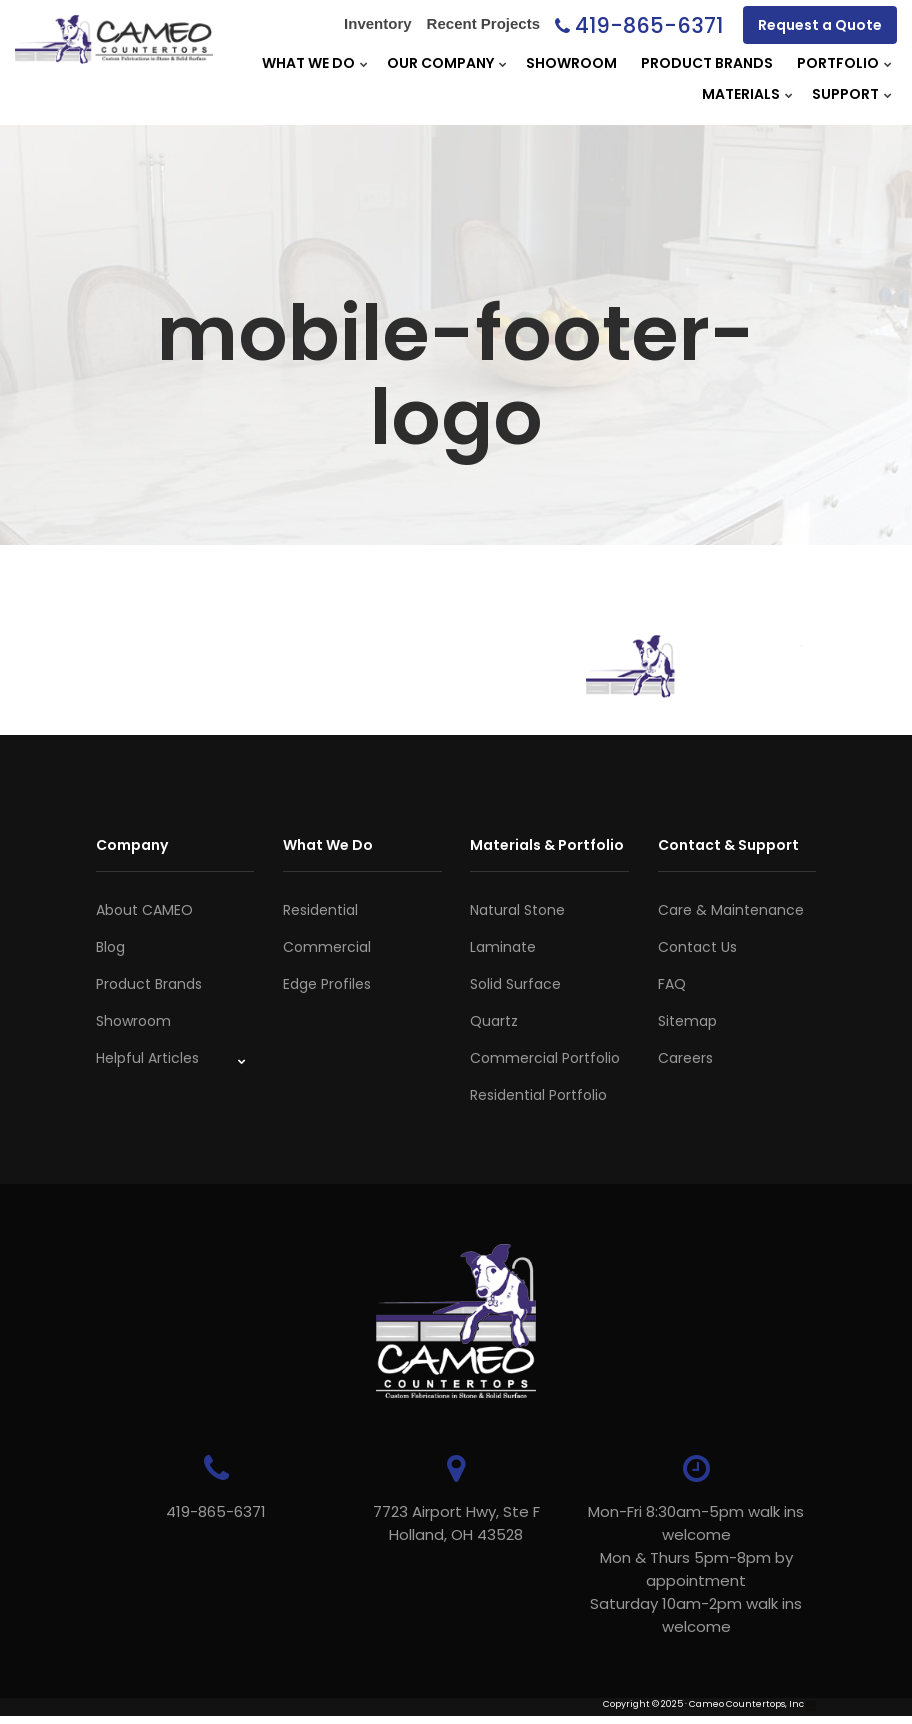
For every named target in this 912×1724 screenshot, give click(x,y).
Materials (741, 94)
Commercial (327, 947)
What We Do (308, 63)
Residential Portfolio (538, 1095)
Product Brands (707, 63)
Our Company (440, 63)
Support (845, 94)
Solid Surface (515, 984)
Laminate (503, 947)
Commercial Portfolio (545, 1058)
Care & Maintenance (731, 910)
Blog (110, 947)
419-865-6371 (649, 25)
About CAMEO (144, 910)
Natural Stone (517, 910)
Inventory (378, 23)
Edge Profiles (327, 984)
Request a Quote (820, 25)
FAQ (672, 984)
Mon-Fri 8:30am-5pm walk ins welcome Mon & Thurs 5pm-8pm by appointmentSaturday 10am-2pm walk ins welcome (696, 1569)
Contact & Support (728, 845)
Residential (320, 910)
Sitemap (687, 1021)
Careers (685, 1058)
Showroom (571, 63)
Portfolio (838, 63)
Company (132, 845)
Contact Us (697, 947)
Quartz (494, 1021)
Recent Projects (483, 23)
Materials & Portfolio (547, 845)
